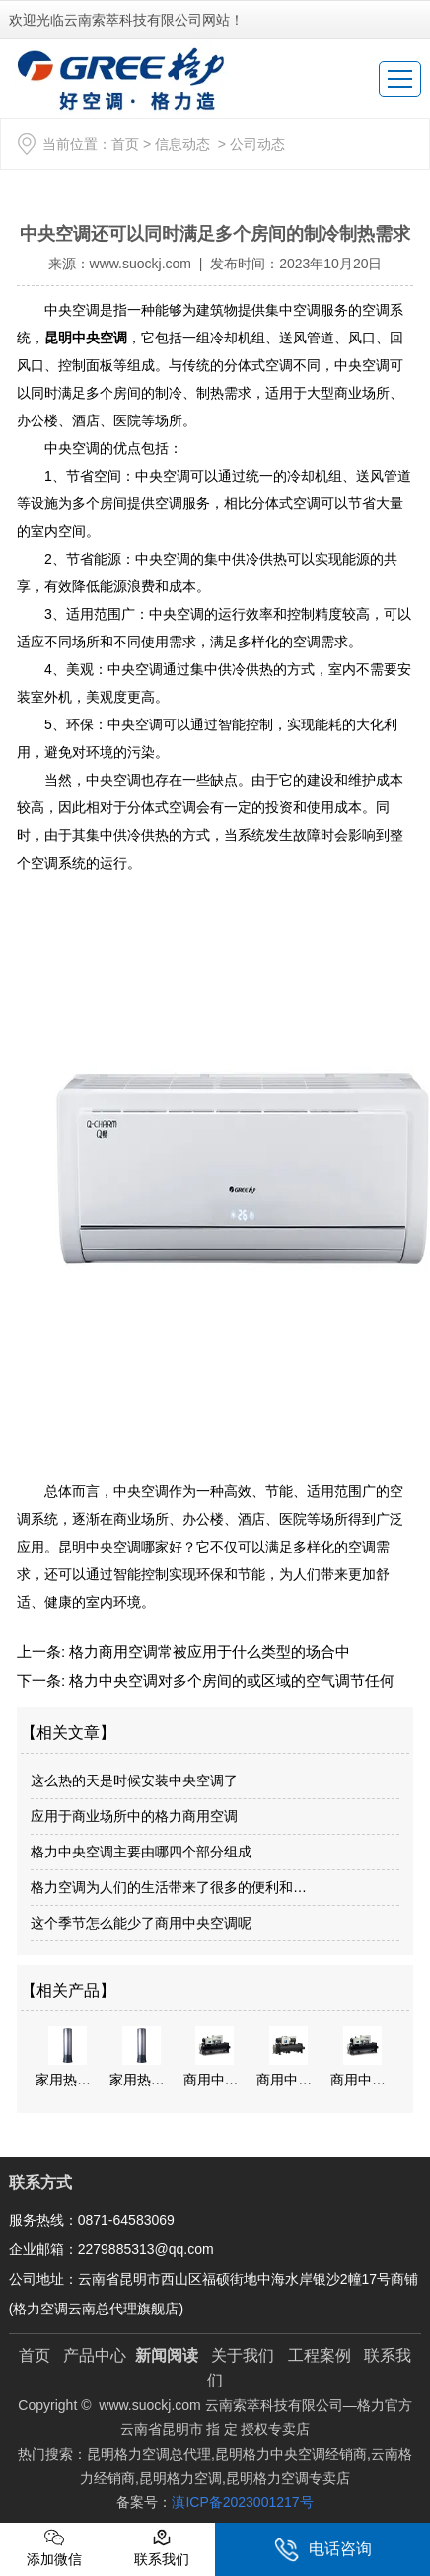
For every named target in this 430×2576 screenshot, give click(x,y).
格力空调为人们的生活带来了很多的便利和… (169, 1887)
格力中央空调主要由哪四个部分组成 (141, 1851)
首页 (125, 144)
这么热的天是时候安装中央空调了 (134, 1780)
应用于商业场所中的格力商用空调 (134, 1816)
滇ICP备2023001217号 (242, 2502)
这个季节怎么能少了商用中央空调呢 (141, 1923)
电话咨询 (323, 2550)
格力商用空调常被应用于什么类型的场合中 (207, 1651)
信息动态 (182, 144)
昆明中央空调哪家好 (120, 1546)
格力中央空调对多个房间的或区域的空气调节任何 (229, 1680)
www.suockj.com (140, 263)
